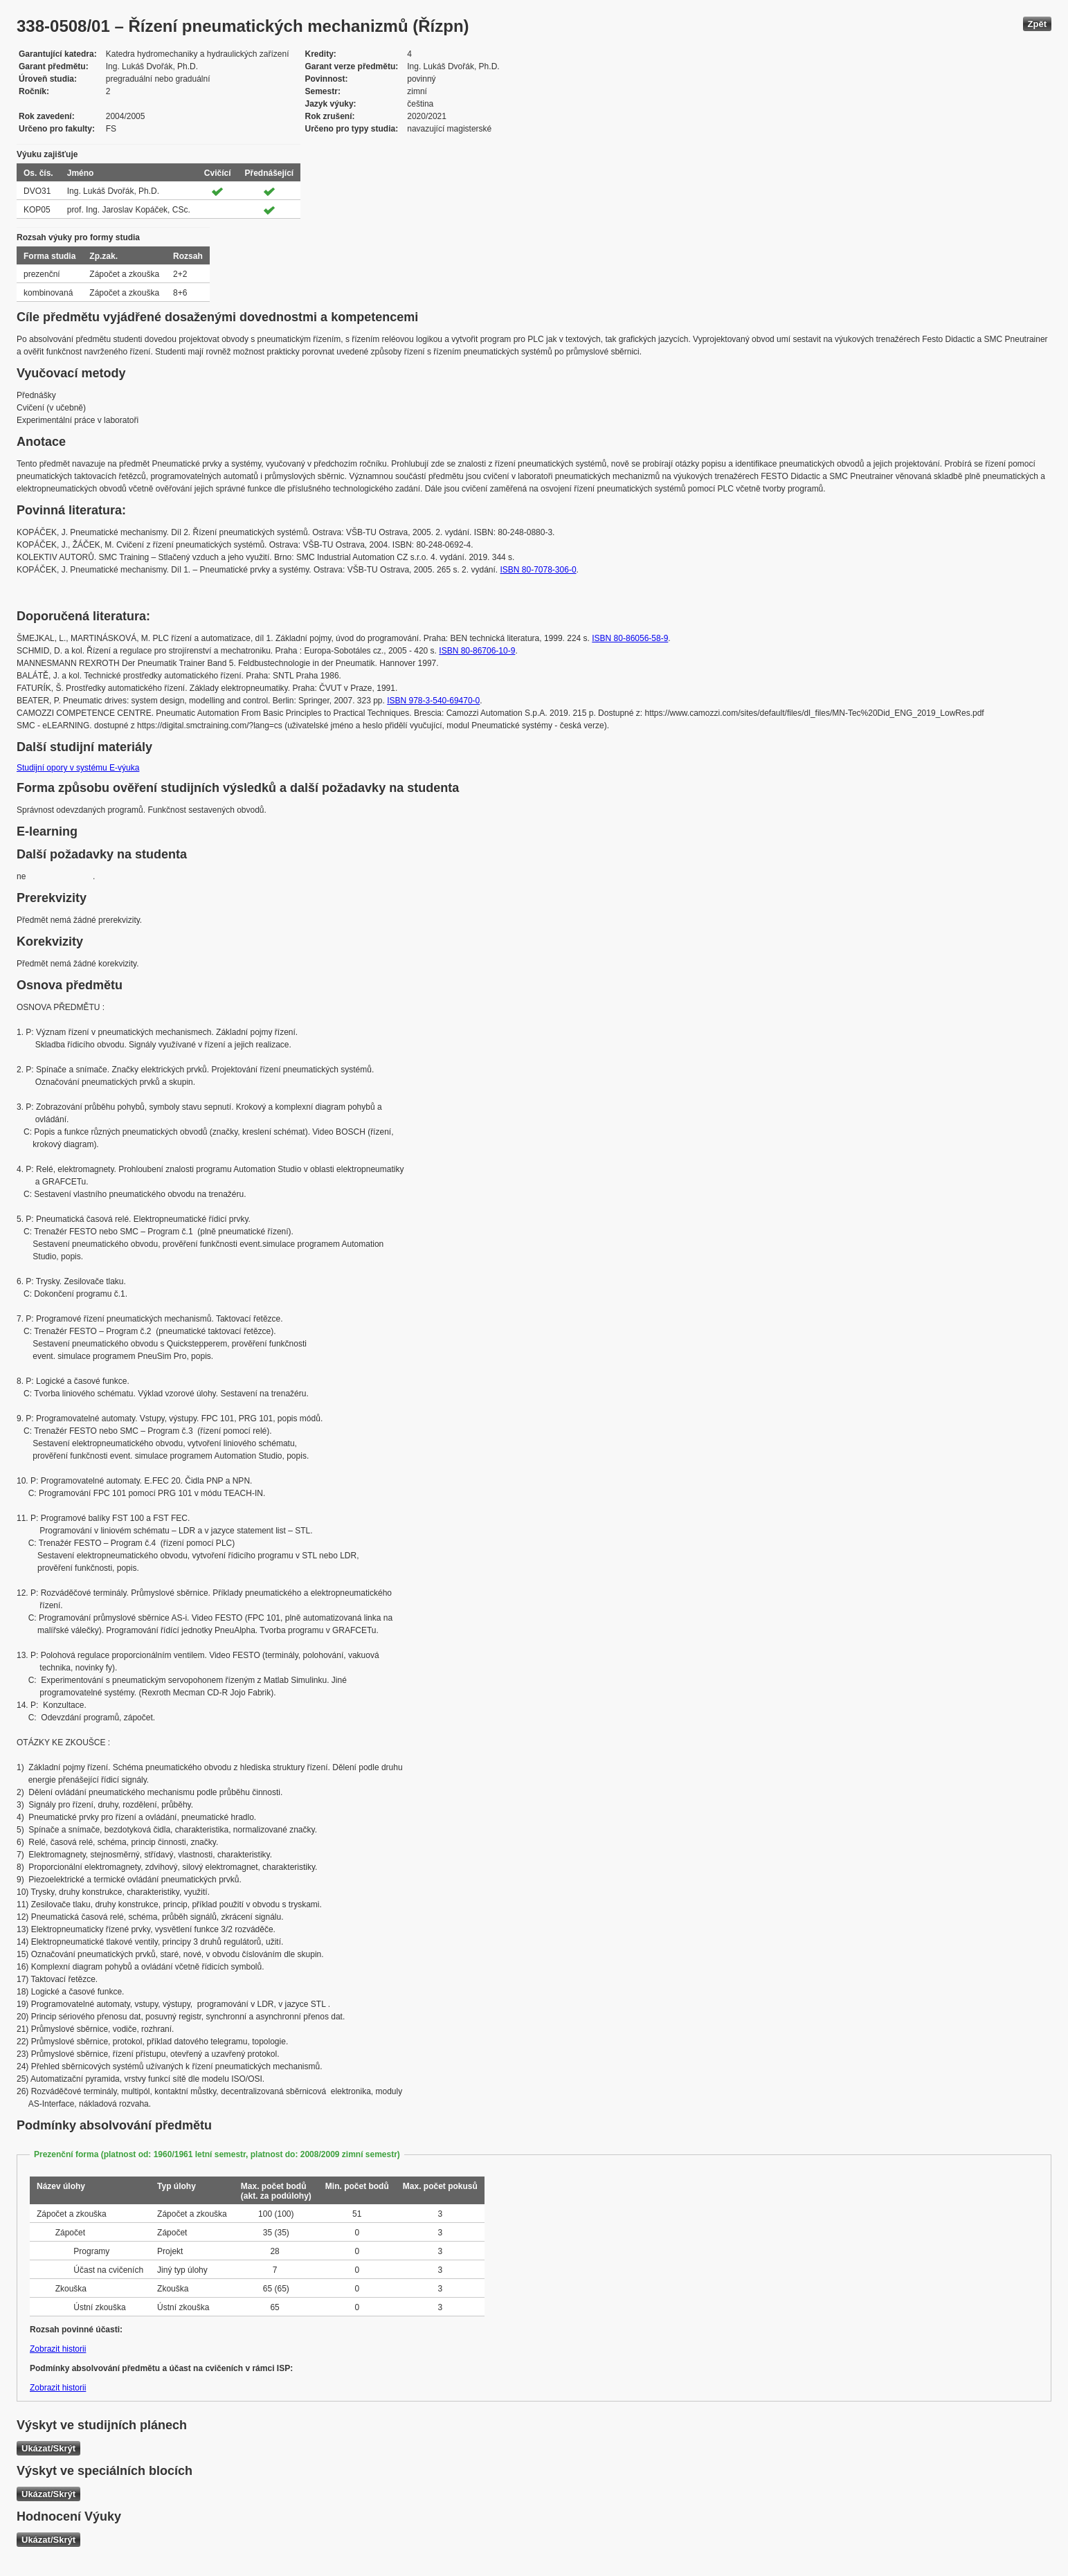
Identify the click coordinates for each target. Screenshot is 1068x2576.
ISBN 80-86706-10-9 (477, 651)
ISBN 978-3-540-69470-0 (433, 700)
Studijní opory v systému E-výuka (78, 768)
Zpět (1037, 24)
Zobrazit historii (58, 2349)
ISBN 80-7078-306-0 (538, 570)
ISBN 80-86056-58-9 (630, 638)
